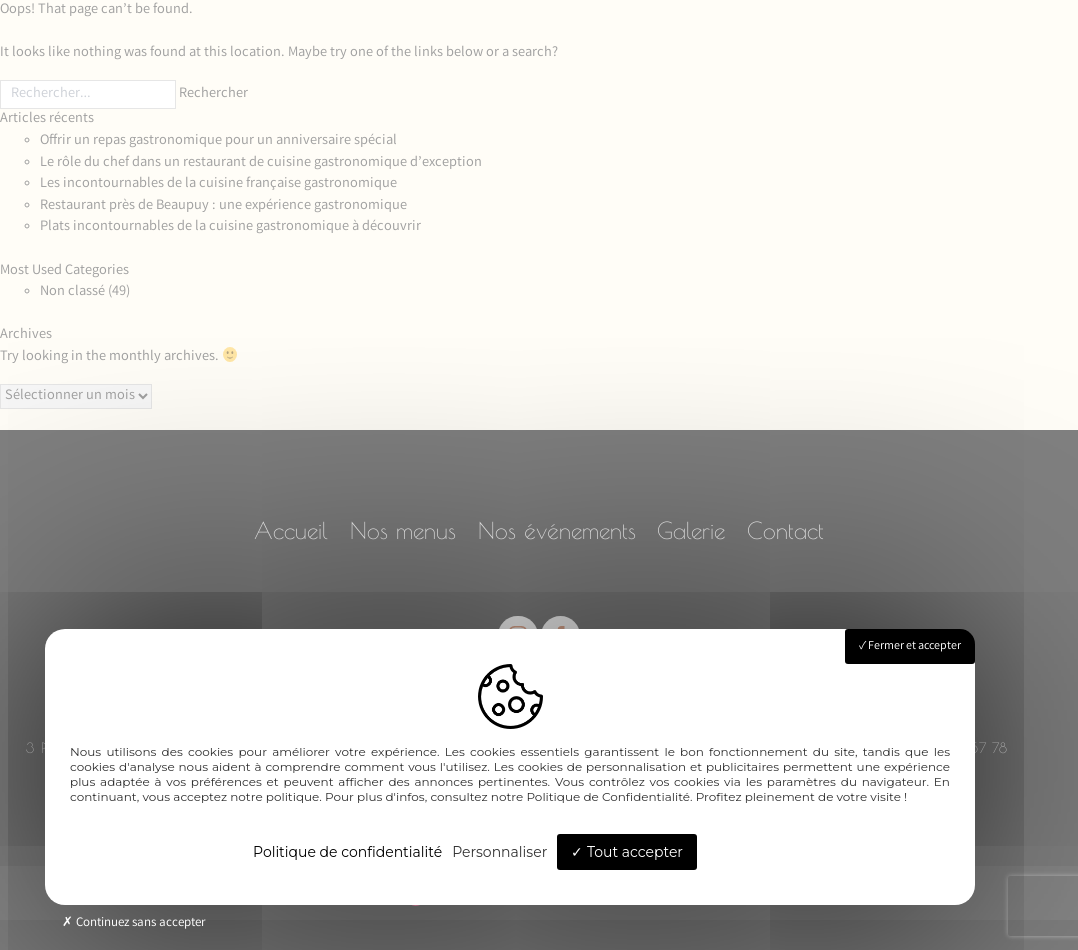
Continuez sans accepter (133, 923)
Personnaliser (499, 852)
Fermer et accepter (910, 646)
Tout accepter (627, 852)
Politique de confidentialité (347, 852)
